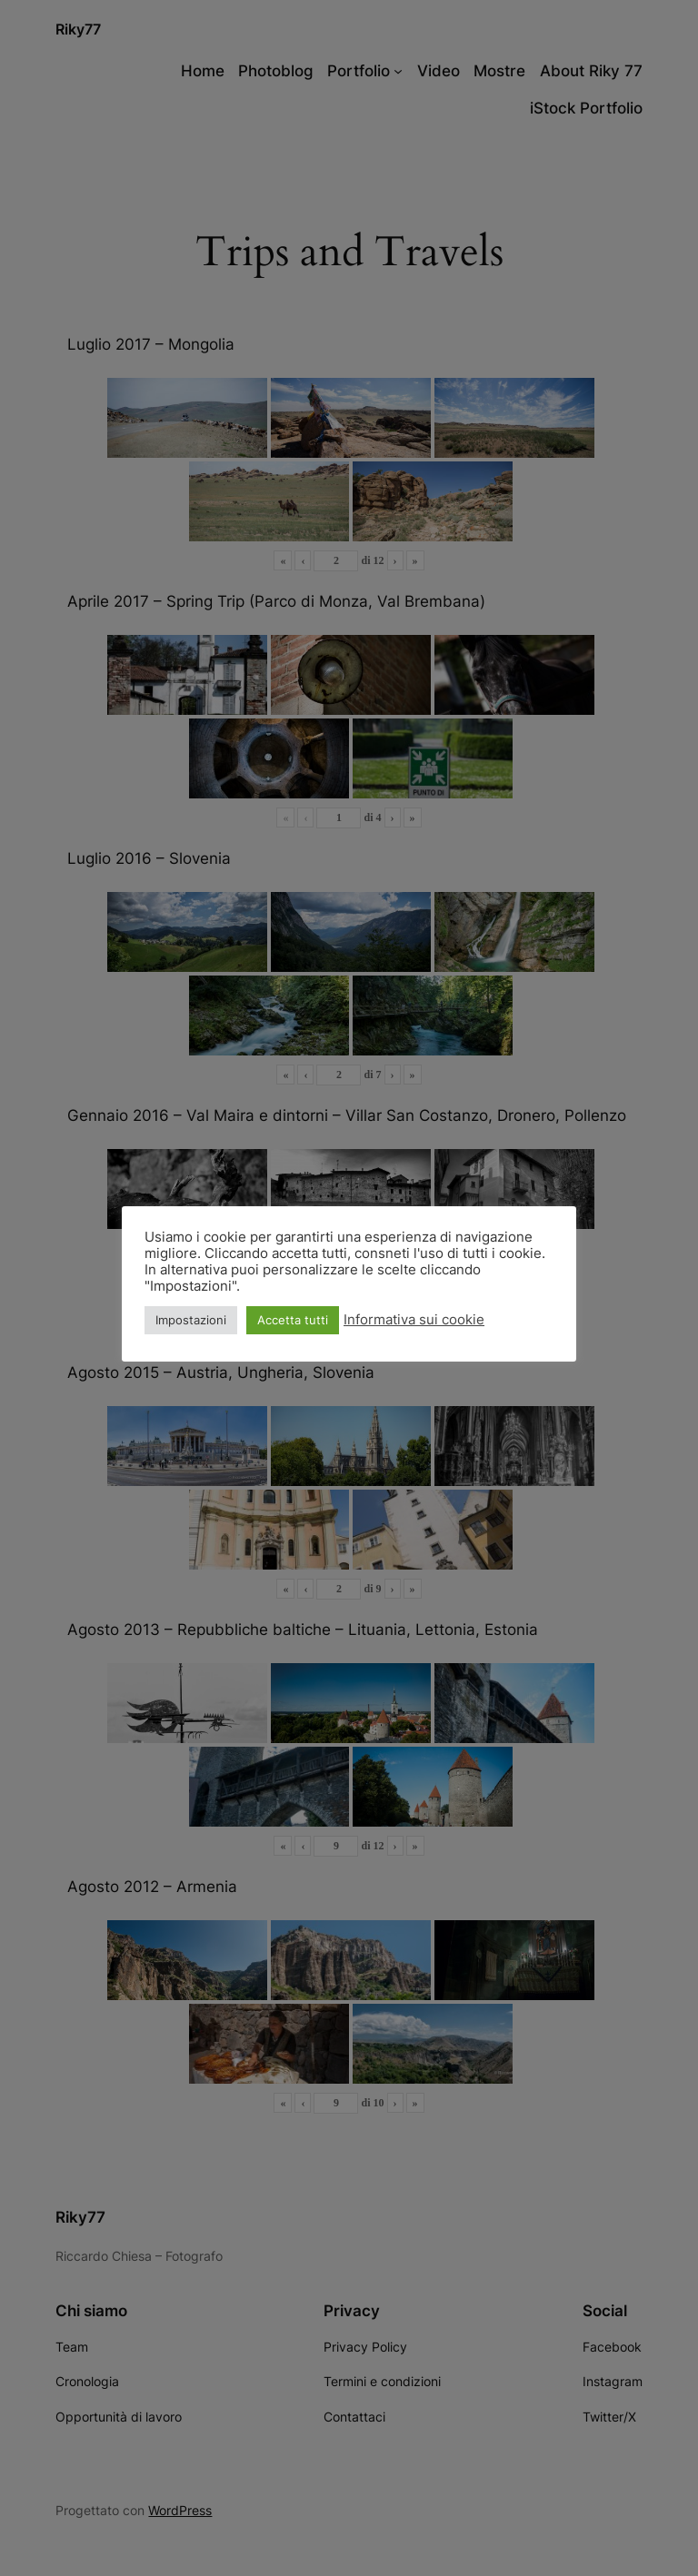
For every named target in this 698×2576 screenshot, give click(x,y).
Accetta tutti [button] (292, 1320)
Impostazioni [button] (190, 1320)
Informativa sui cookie (414, 1320)
